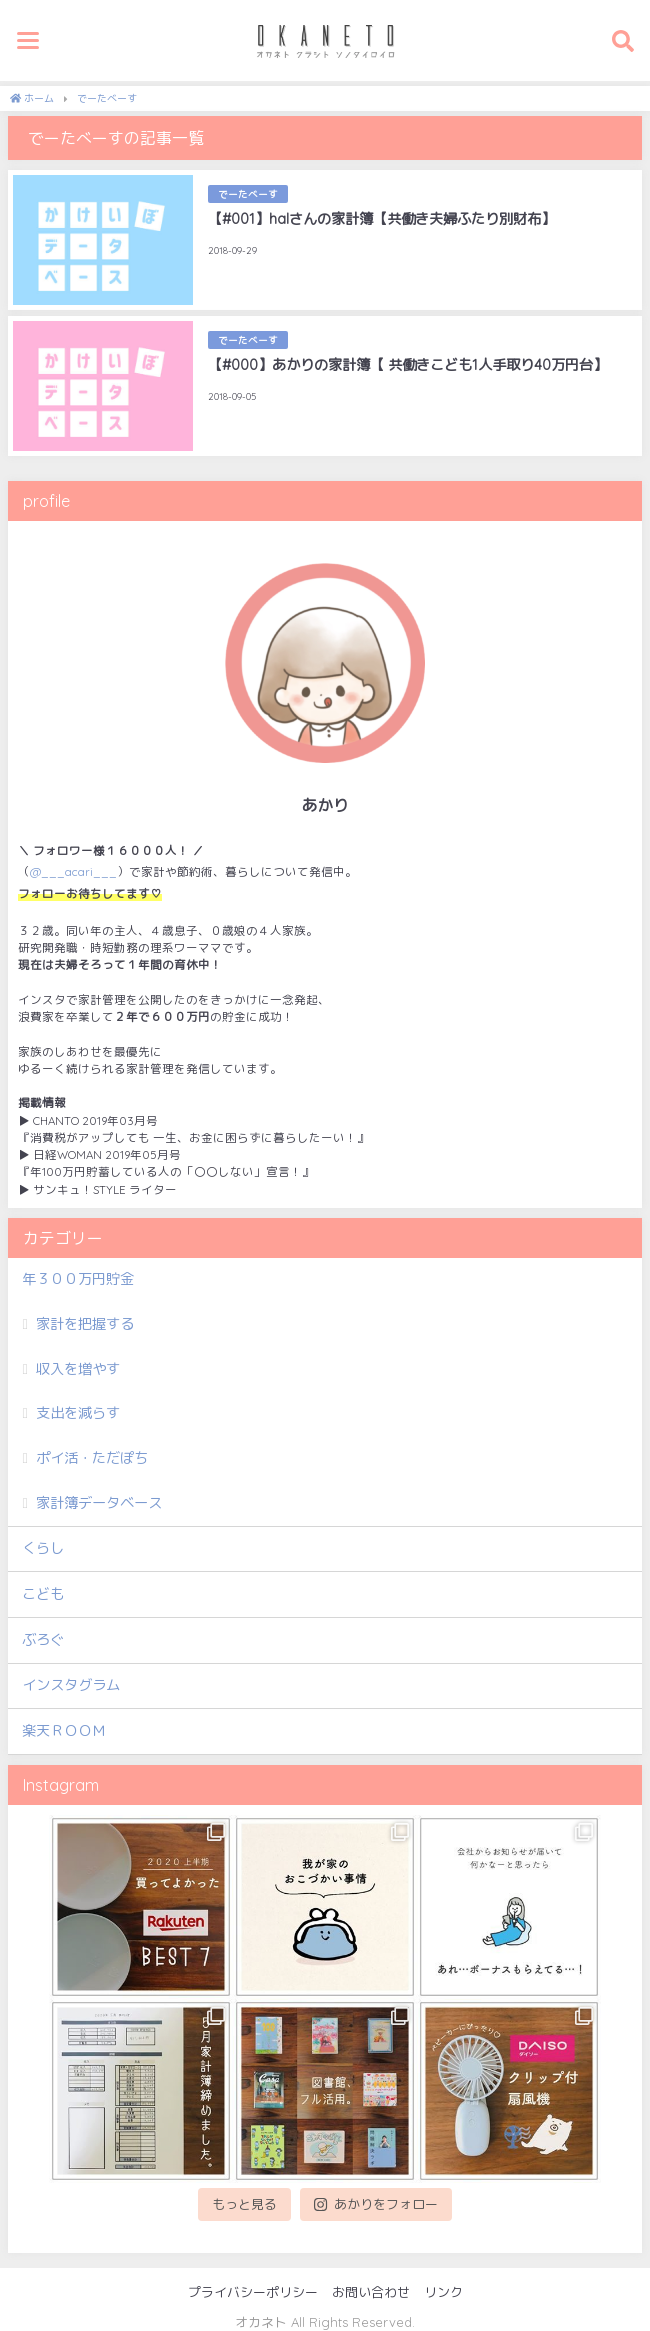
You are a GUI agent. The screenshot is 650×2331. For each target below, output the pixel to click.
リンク (443, 2292)
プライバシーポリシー (253, 2292)
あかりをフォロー (376, 2204)
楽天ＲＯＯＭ (64, 1731)
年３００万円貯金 (78, 1279)
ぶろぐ (43, 1640)
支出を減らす (78, 1413)
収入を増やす (78, 1369)
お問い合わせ (371, 2292)
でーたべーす (248, 194)
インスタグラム (71, 1685)
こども (43, 1594)
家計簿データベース (99, 1503)
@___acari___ (73, 871)
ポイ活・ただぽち (92, 1458)
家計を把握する (85, 1324)
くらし (43, 1548)
